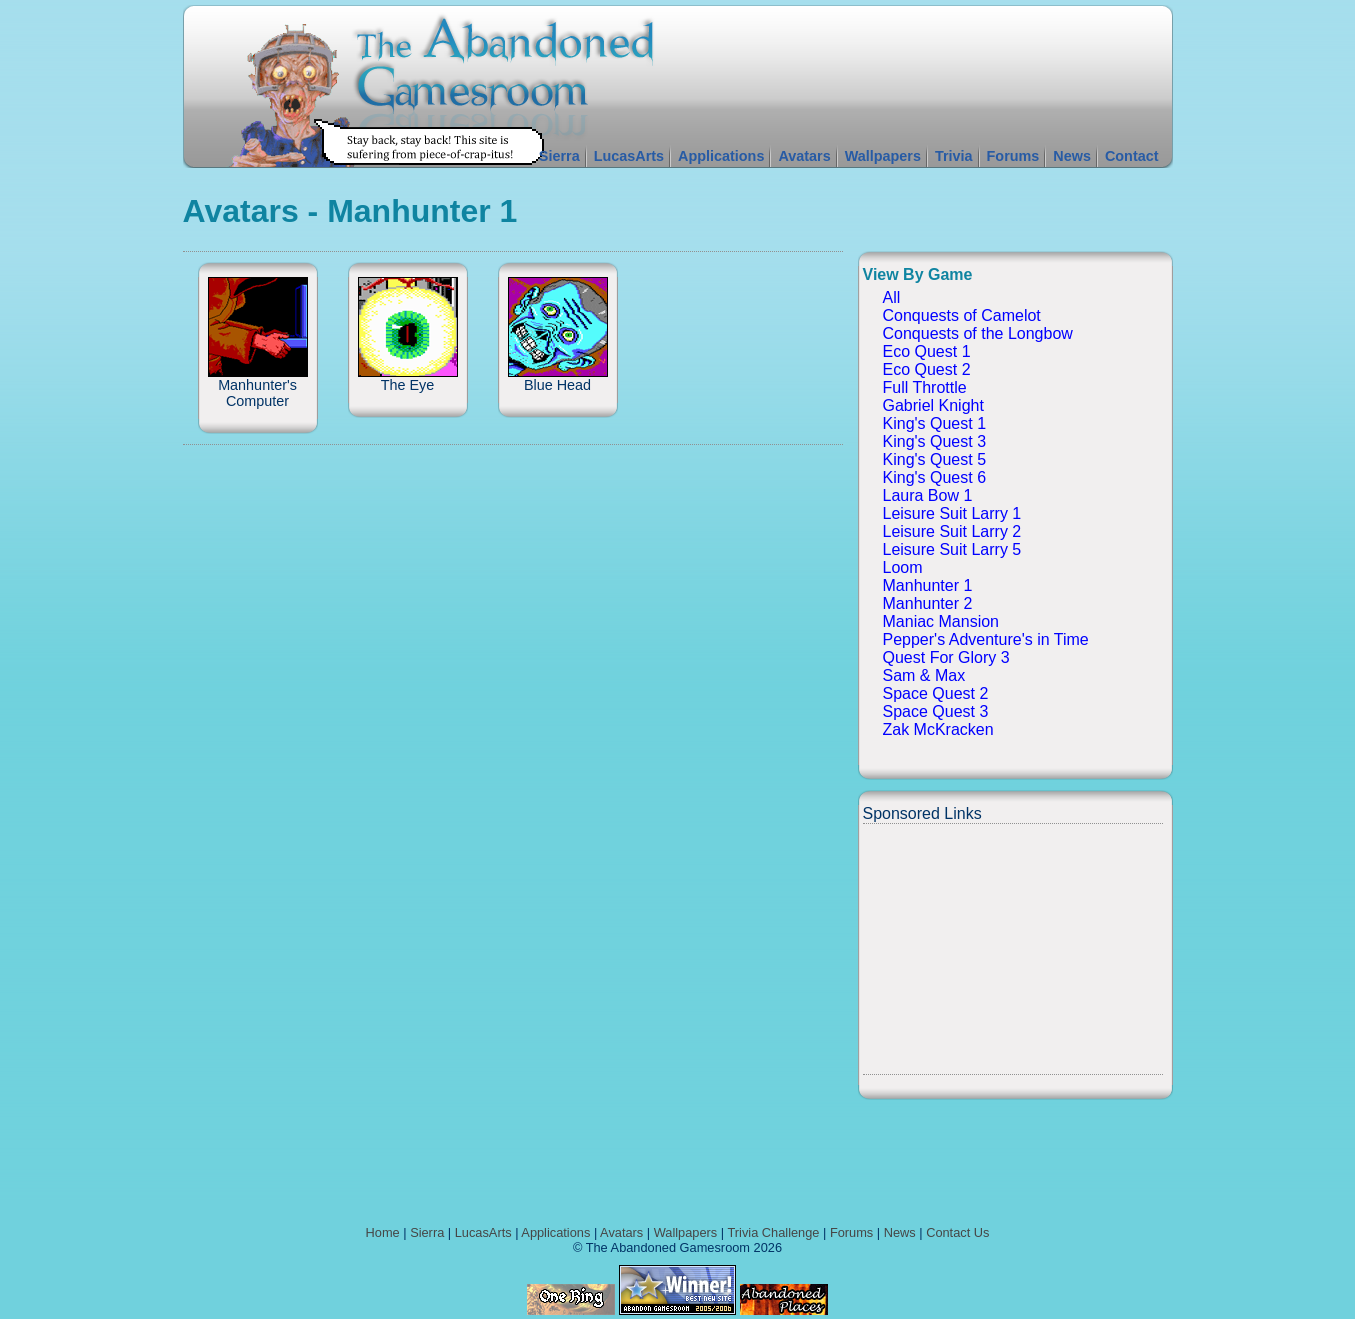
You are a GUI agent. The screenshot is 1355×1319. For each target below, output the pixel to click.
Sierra (559, 156)
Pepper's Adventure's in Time (986, 639)
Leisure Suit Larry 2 (952, 531)
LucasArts (629, 156)
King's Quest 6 (935, 477)
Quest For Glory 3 (946, 657)
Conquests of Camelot (962, 315)
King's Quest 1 (935, 423)
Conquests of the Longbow (978, 333)
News (1072, 156)
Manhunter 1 (928, 585)
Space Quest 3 (936, 711)
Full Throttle (925, 387)
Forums (1013, 156)
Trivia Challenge (773, 1232)
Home (383, 1232)
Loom (903, 567)
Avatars (804, 156)
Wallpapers (883, 156)
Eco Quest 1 (927, 351)
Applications (721, 156)
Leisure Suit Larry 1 (952, 513)
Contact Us (957, 1232)
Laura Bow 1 (928, 495)
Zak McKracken (938, 729)
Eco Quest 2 (927, 369)
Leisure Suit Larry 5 (952, 549)
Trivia (954, 156)
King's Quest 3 (935, 441)
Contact (1132, 156)
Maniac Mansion (941, 621)
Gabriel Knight (933, 405)
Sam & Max (924, 675)
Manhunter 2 (928, 603)
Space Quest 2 (936, 693)
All (892, 297)
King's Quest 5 (935, 459)
